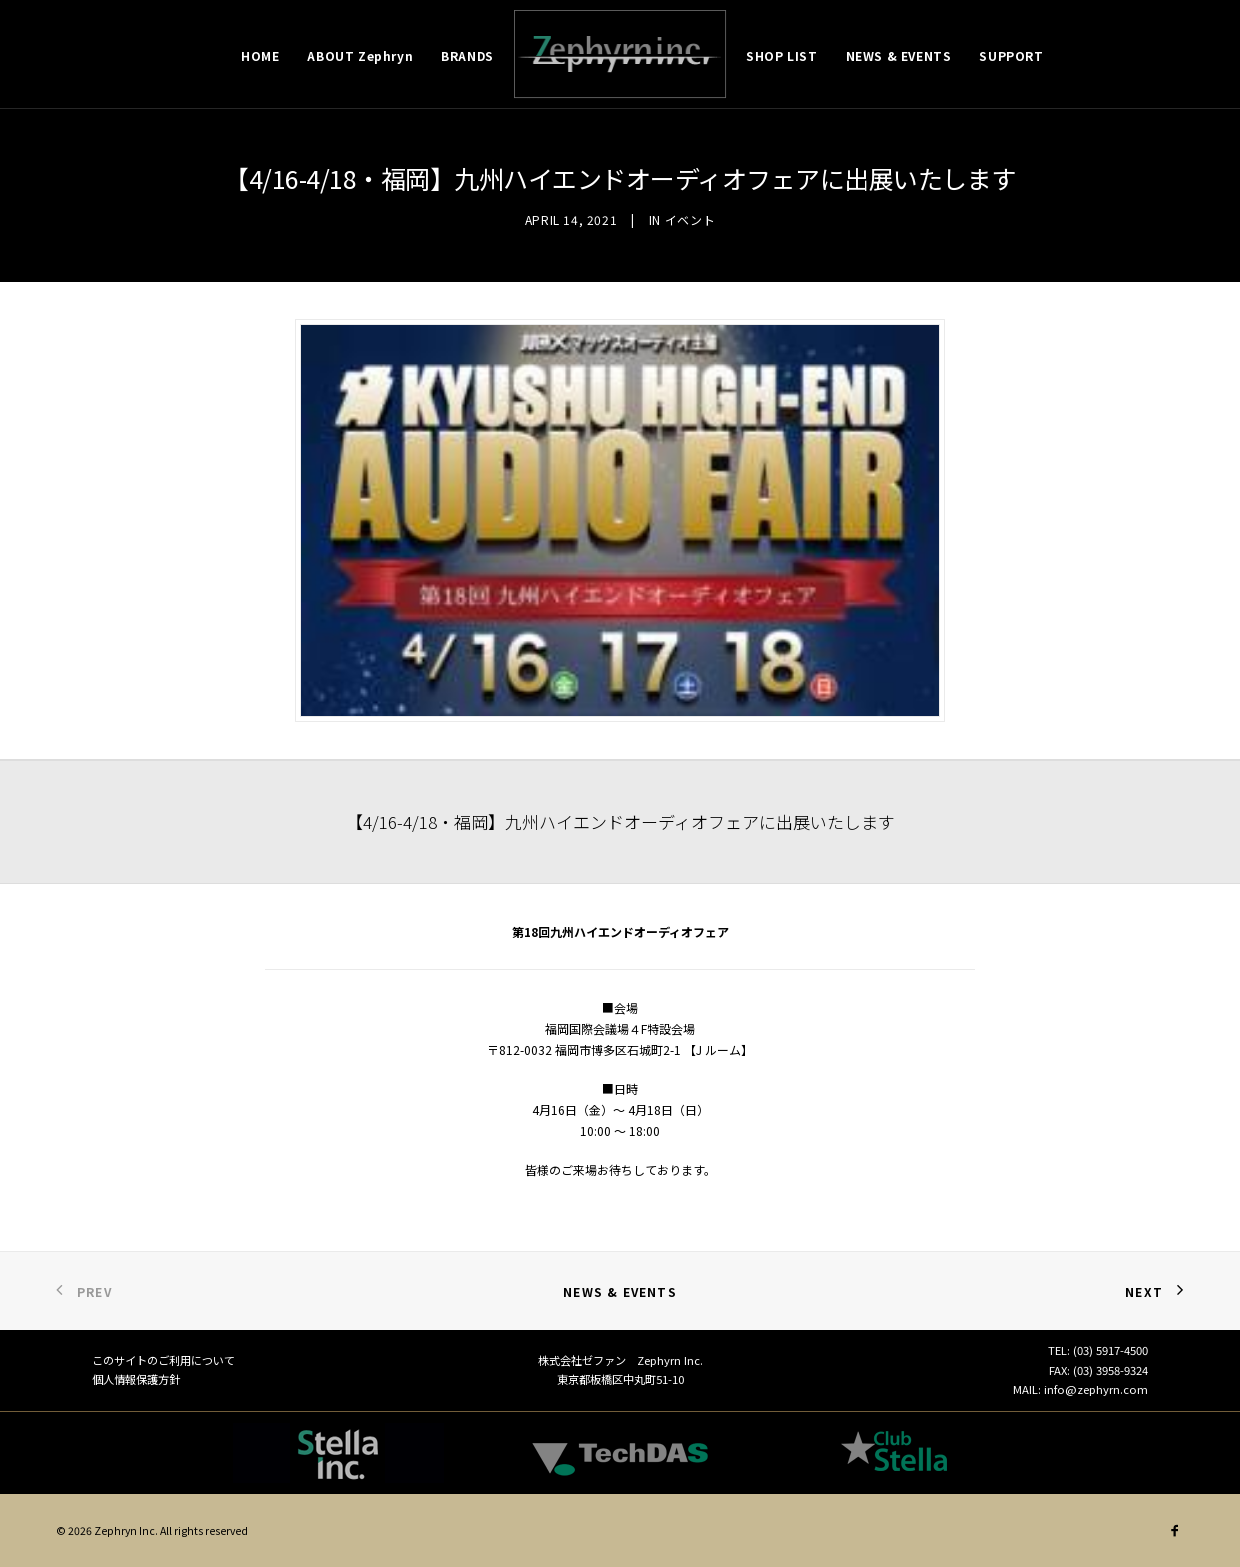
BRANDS (467, 55)
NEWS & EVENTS (899, 55)
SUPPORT (1011, 55)
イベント (690, 219)
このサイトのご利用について (163, 1360)
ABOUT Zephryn (360, 55)
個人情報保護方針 (136, 1379)
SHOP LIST (781, 55)
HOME (260, 55)
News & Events (620, 1291)
